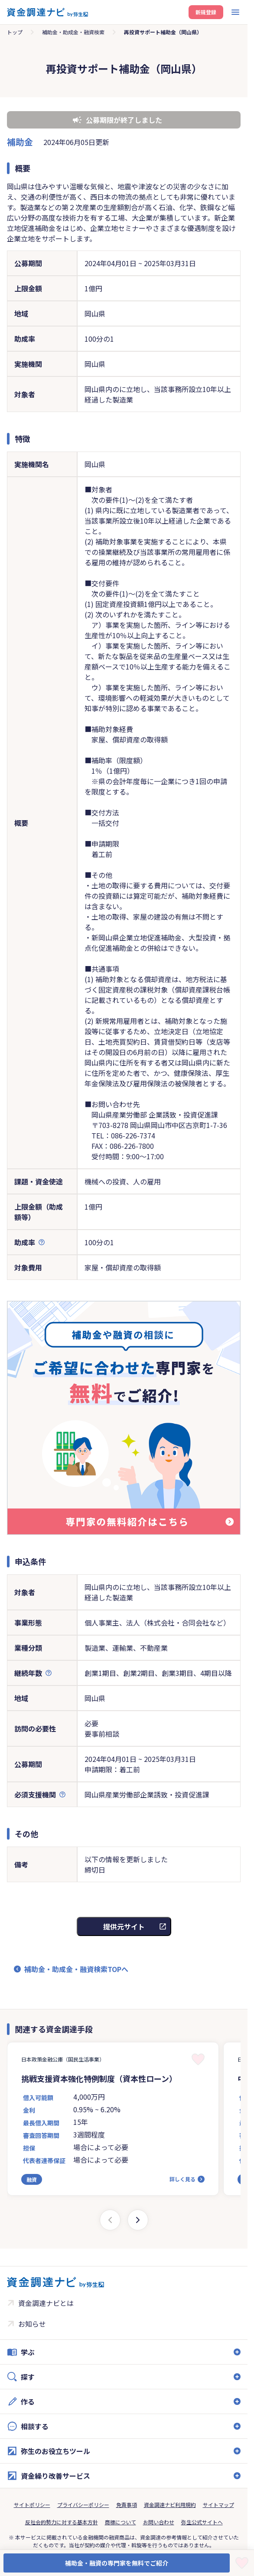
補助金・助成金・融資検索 (73, 32)
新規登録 (205, 12)
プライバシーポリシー (83, 2504)
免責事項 (126, 2504)
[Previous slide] (110, 2220)
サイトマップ (218, 2504)
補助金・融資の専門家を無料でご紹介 (116, 2563)
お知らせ (32, 2324)
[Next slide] (137, 2220)
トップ (15, 32)
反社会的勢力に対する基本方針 (61, 2522)
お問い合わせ (158, 2522)
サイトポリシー (32, 2504)
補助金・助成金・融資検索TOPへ (76, 1969)
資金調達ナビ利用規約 (170, 2504)
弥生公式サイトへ (202, 2522)
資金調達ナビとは (46, 2303)
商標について (120, 2522)
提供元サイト (124, 1926)
